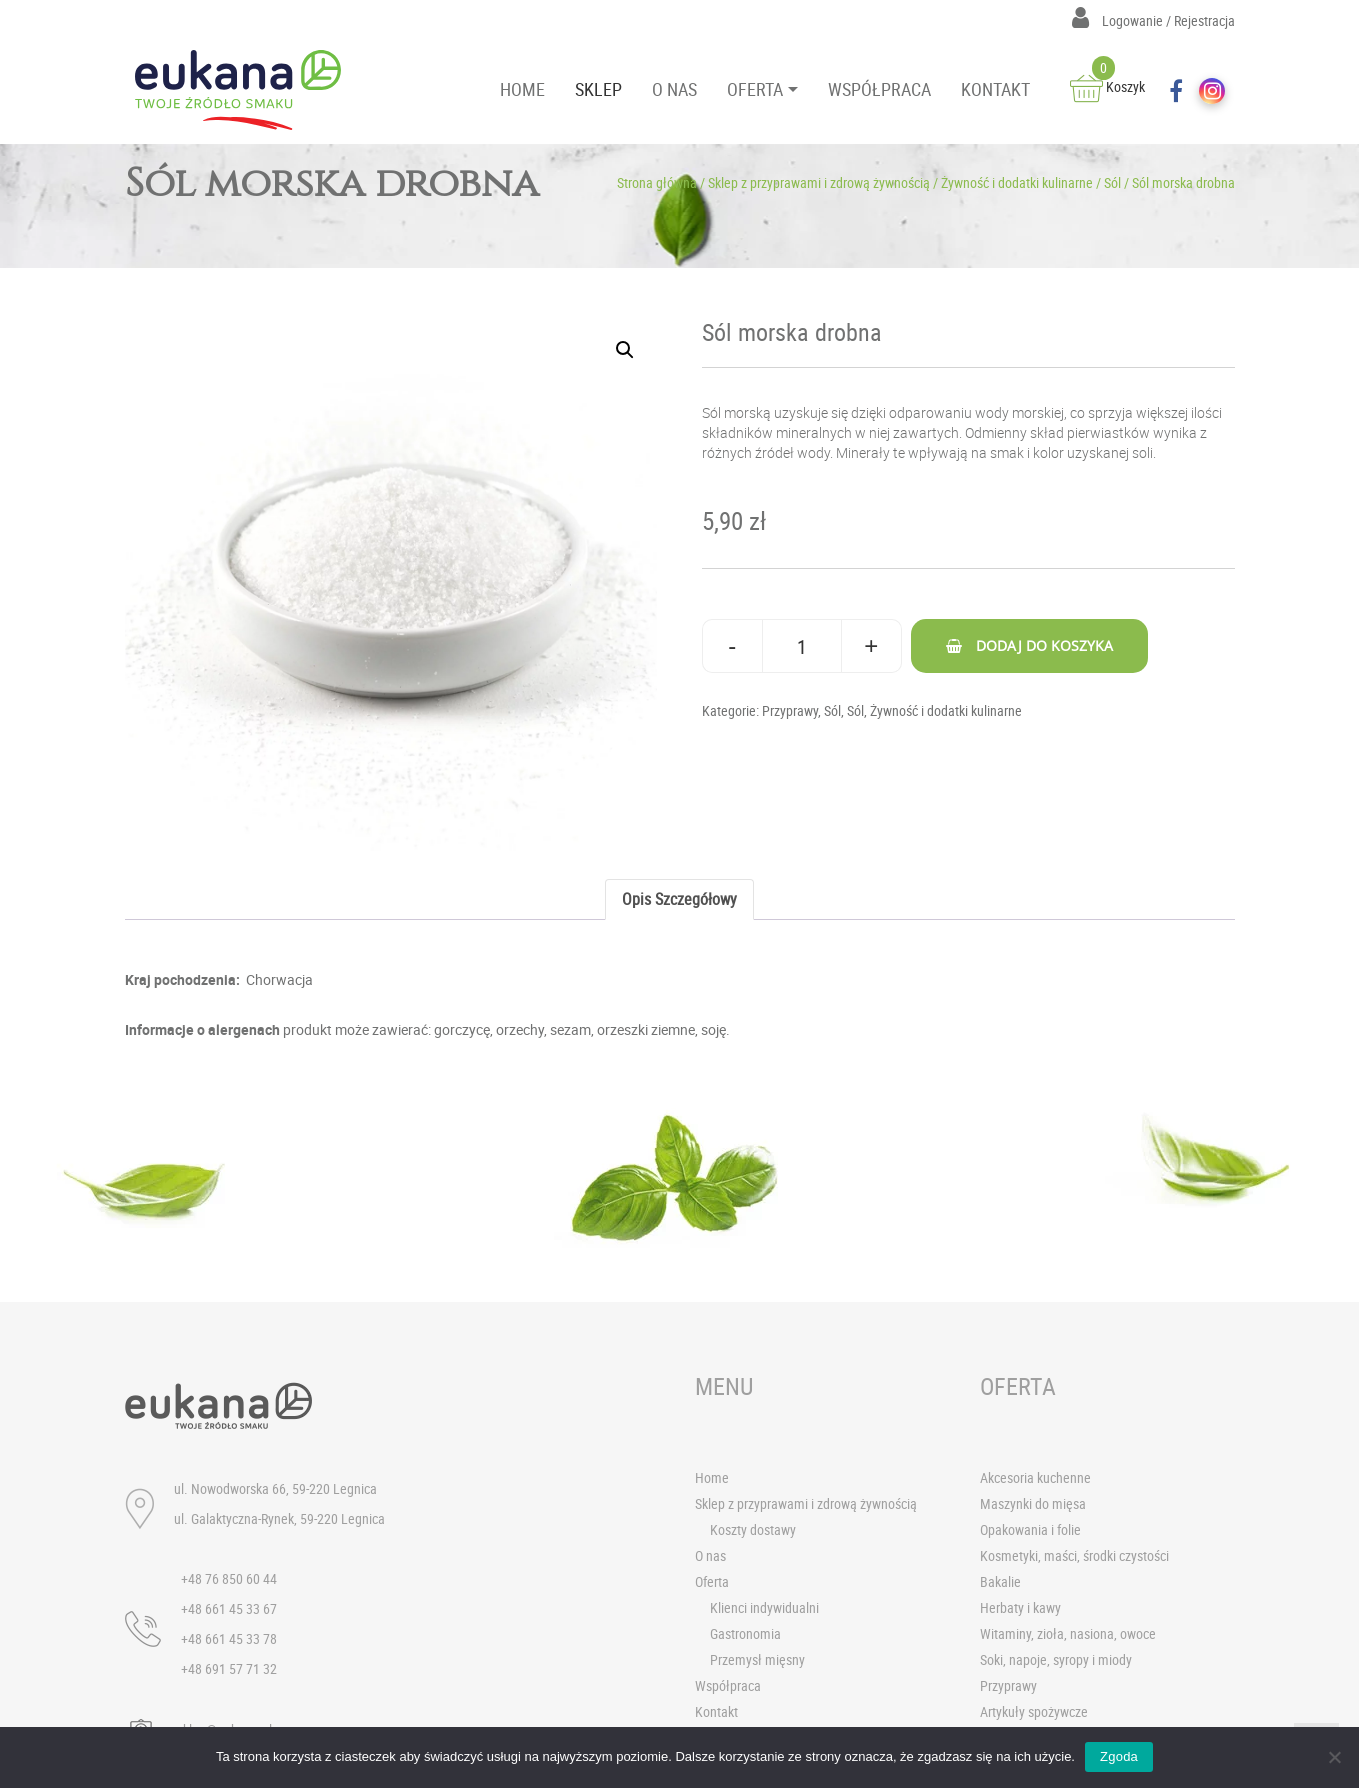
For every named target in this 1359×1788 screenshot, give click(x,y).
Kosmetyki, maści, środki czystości (1074, 1555)
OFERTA (755, 89)
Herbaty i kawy (1020, 1607)
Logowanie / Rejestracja (1153, 20)
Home (712, 1477)
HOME (522, 89)
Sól (1112, 182)
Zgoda (1119, 1756)
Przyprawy (790, 710)
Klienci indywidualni (764, 1607)
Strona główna (657, 182)
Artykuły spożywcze (1034, 1711)
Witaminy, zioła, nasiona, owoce (1068, 1633)
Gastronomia (745, 1633)
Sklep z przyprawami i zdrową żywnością (819, 182)
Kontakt (716, 1711)
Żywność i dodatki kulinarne (1017, 182)
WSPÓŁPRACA (879, 89)
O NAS (674, 89)
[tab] (679, 899)
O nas (710, 1555)
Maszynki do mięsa (1033, 1503)
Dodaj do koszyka (1044, 645)
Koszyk (1107, 86)
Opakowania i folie (1030, 1529)
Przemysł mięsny (757, 1659)
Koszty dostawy (753, 1529)
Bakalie (1000, 1581)
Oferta (712, 1581)
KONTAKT (995, 89)
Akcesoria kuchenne (1035, 1477)
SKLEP (598, 89)
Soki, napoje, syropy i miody (1056, 1659)
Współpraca (728, 1685)
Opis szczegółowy (679, 899)
